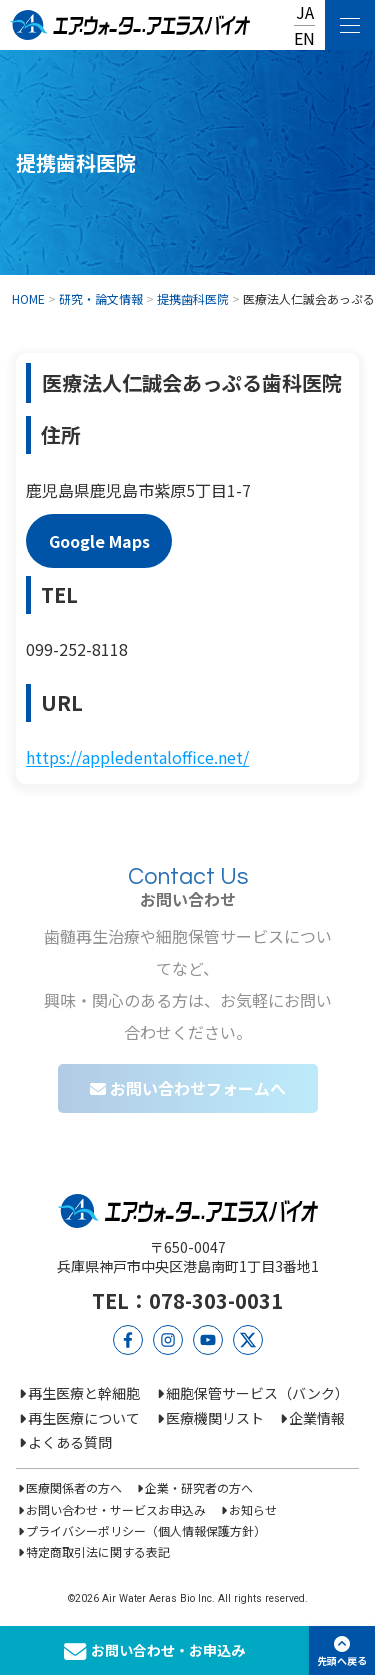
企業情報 (317, 1418)
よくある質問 (70, 1442)
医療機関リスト (215, 1418)
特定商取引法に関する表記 (98, 1551)
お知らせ (253, 1509)
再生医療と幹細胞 (84, 1393)
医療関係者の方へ (74, 1487)
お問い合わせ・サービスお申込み (116, 1509)
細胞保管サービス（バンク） (257, 1393)
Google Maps (99, 541)
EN (304, 38)
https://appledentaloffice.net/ (137, 757)
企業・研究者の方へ (199, 1487)
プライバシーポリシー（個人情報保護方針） (146, 1530)
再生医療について (84, 1418)
